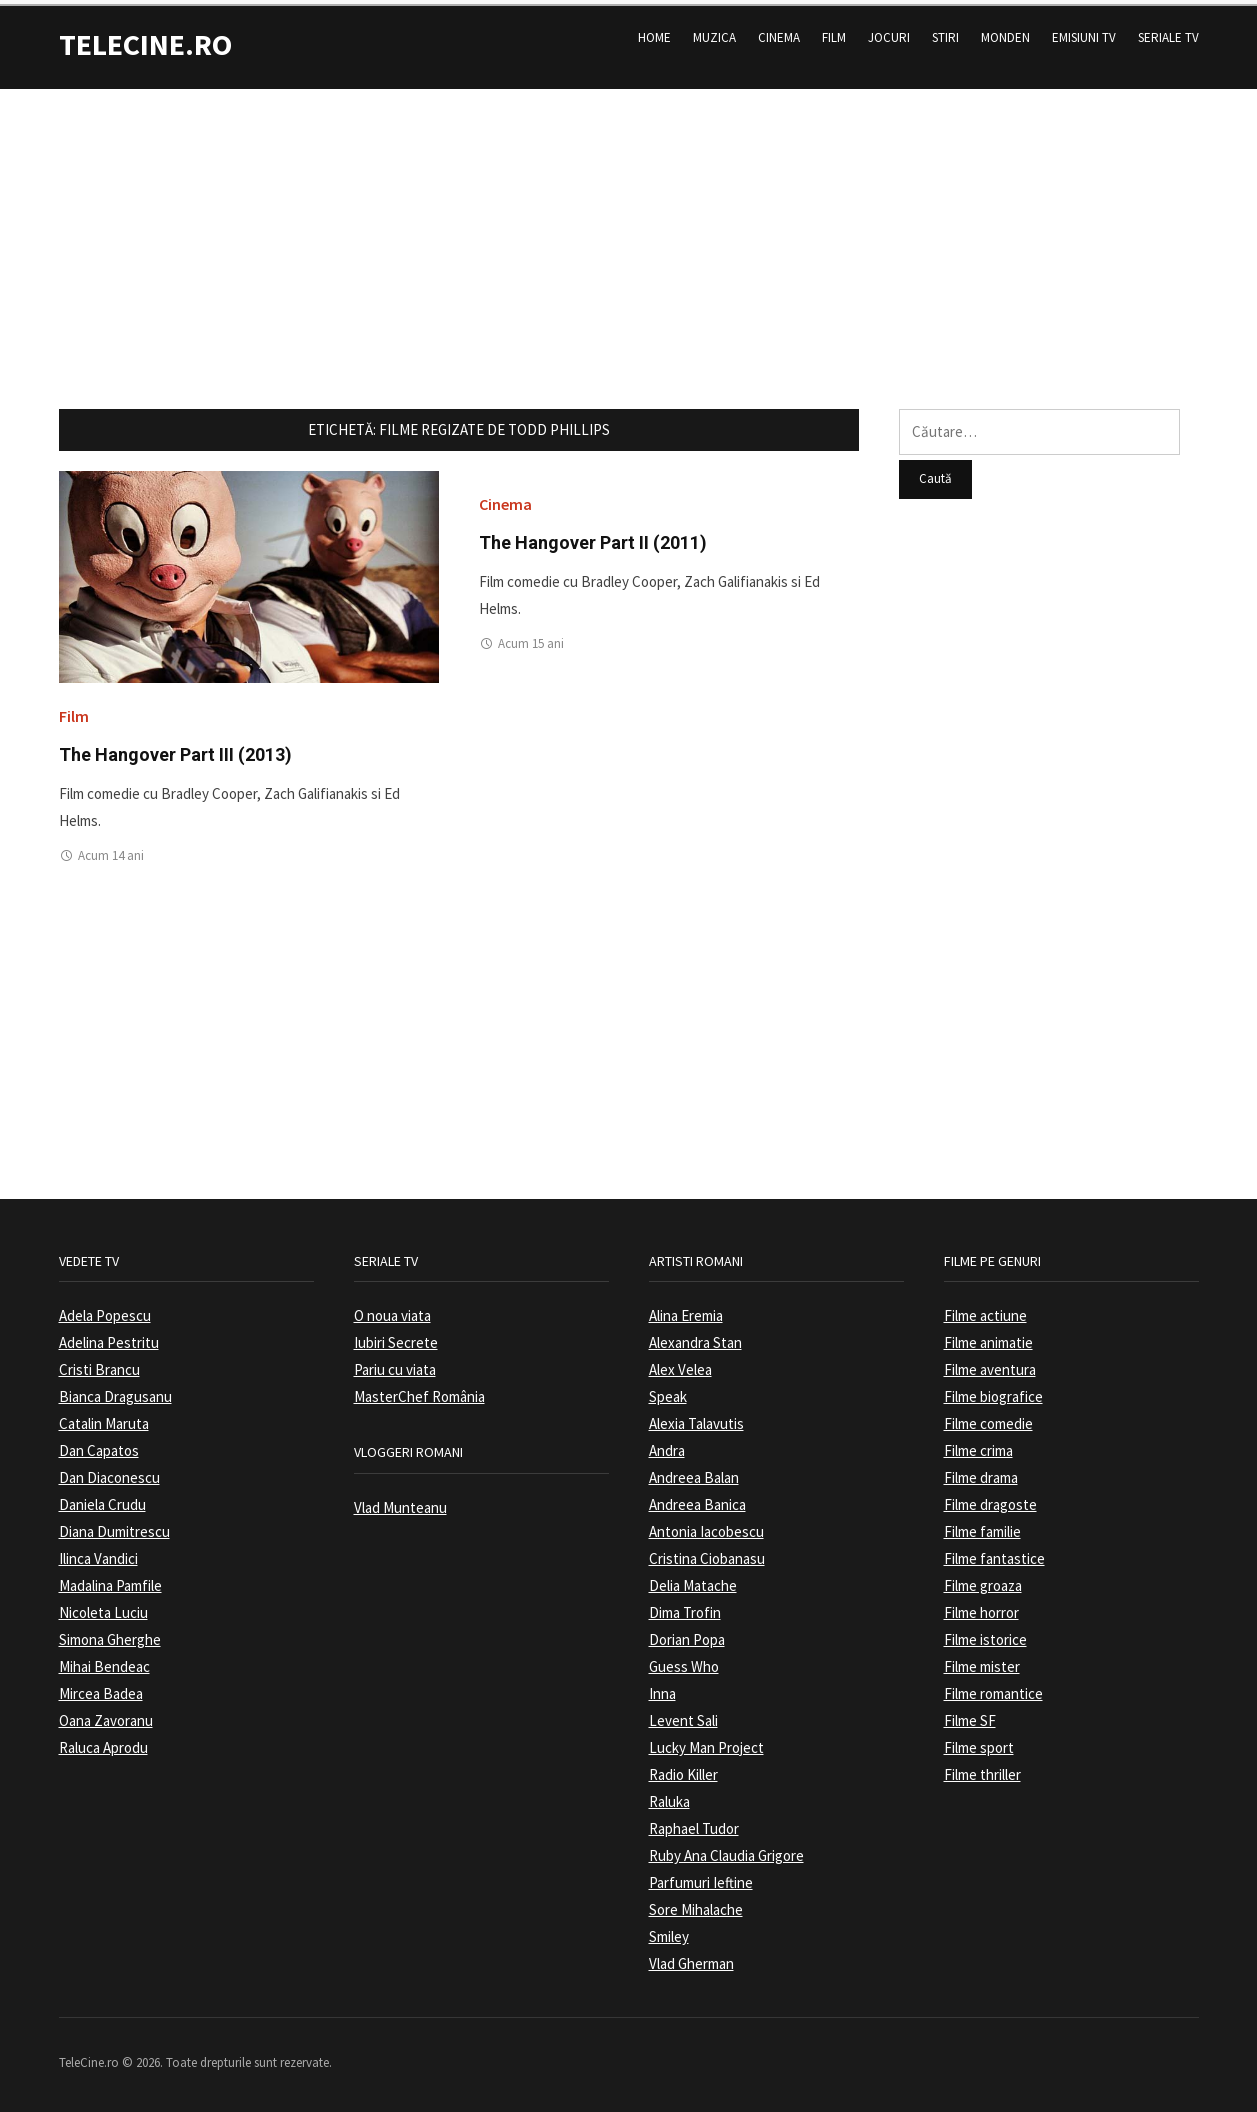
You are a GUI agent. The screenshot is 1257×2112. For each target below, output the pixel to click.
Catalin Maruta (104, 1417)
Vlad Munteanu (400, 1501)
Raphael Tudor (694, 1822)
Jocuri (889, 31)
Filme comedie (988, 1417)
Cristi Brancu (99, 1363)
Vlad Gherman (691, 1957)
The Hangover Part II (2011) (593, 536)
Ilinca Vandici (98, 1552)
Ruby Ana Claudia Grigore (726, 1849)
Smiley (669, 1930)
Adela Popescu (105, 1309)
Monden (1005, 31)
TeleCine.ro (145, 38)
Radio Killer (683, 1768)
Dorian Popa (687, 1633)
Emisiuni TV (1084, 31)
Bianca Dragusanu (115, 1390)
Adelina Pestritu (109, 1336)
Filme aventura (990, 1363)
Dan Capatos (99, 1444)
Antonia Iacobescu (706, 1525)
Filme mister (982, 1660)
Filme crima (978, 1444)
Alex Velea (680, 1363)
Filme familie (982, 1525)
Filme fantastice (994, 1552)
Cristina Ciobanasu (707, 1552)
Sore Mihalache (696, 1903)
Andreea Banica (697, 1498)
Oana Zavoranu (106, 1714)
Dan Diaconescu (109, 1471)
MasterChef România (419, 1390)
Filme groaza (983, 1579)
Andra (667, 1444)
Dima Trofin (685, 1606)
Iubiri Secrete (396, 1336)
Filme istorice (985, 1633)
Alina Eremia (686, 1309)
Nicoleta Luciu (103, 1606)
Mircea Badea (101, 1687)
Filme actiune (985, 1309)
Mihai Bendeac (104, 1660)
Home (654, 31)
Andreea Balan (694, 1471)
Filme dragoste (990, 1498)
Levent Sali (683, 1714)
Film (834, 31)
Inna (662, 1687)
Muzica (714, 31)
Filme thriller (982, 1768)
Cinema (779, 31)
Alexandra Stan (695, 1336)
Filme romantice (993, 1687)
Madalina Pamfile (110, 1579)
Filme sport (979, 1741)
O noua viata (392, 1309)
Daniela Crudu (102, 1498)
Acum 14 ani (111, 849)
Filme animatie (988, 1336)
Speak (668, 1390)
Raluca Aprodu (103, 1741)
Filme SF (970, 1714)
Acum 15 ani (531, 637)
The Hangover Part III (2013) (175, 748)
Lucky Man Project (706, 1741)
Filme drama (981, 1471)
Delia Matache (693, 1579)
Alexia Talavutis (696, 1417)
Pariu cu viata (395, 1363)
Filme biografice (993, 1390)
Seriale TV (1168, 31)
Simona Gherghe (110, 1633)
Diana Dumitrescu (114, 1525)
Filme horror (981, 1606)
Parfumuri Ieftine (701, 1876)
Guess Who (684, 1660)
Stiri (945, 31)
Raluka (669, 1795)
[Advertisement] (629, 223)
